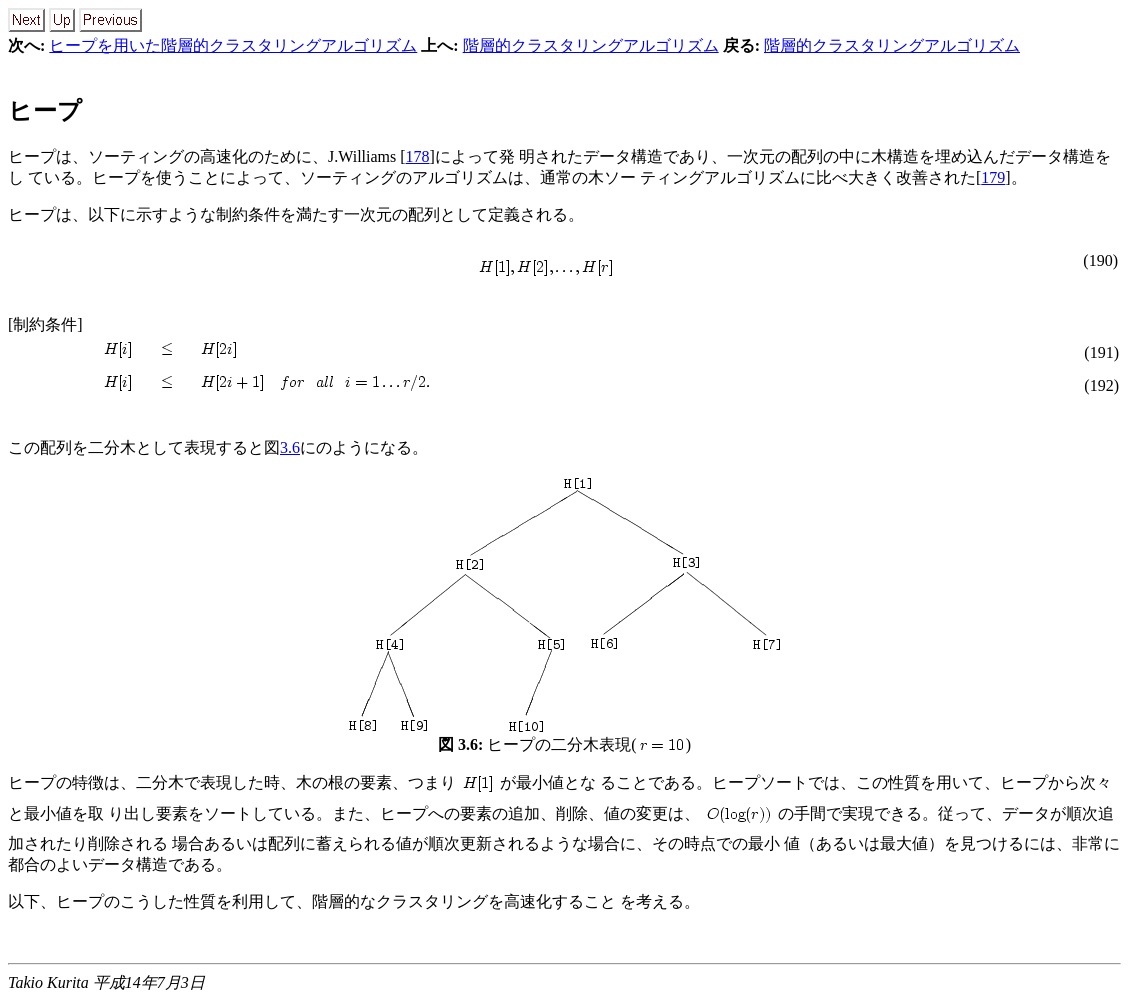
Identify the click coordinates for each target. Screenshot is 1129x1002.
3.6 (290, 447)
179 (993, 177)
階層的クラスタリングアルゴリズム (591, 45)
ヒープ (45, 111)
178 (418, 156)
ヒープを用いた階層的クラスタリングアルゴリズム (233, 45)
